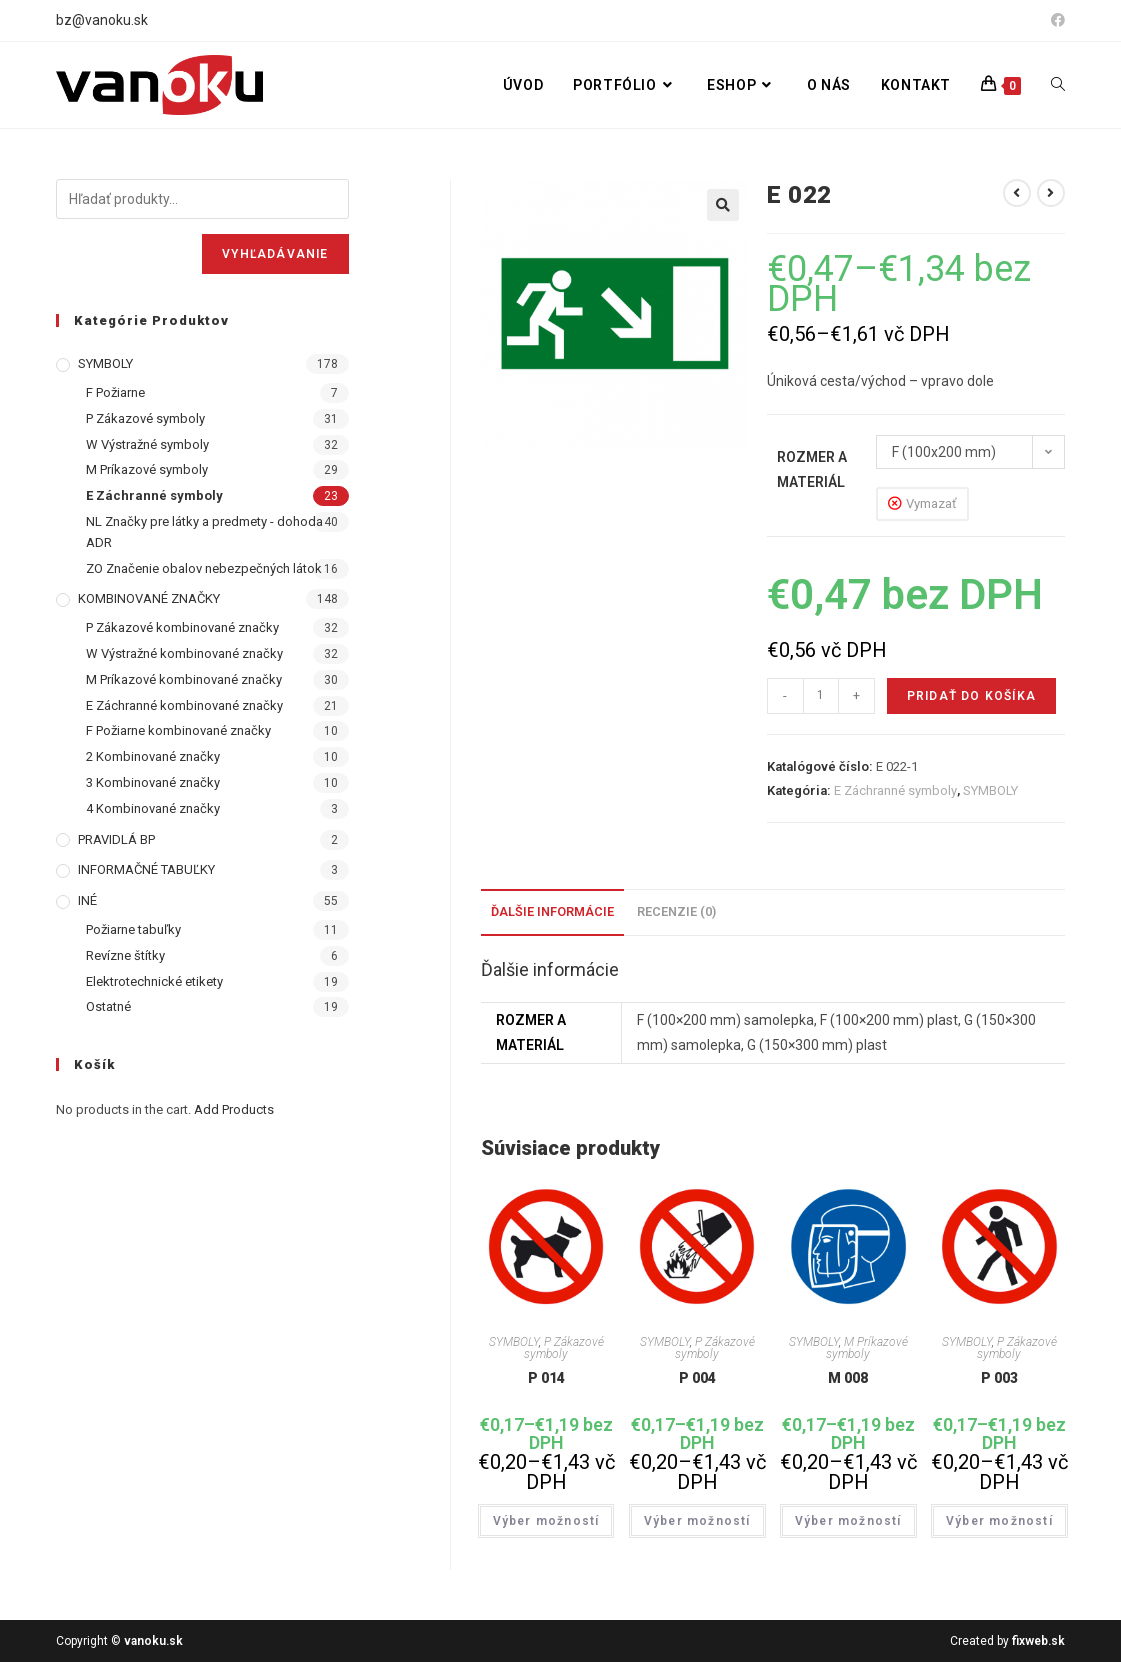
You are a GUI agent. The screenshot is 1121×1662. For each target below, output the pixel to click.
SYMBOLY (990, 790)
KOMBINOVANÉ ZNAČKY (149, 598)
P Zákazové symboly (564, 1348)
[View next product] (1051, 193)
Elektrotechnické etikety (154, 981)
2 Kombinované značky (153, 756)
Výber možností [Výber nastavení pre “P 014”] (546, 1521)
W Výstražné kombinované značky (184, 653)
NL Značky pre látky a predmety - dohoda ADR (204, 532)
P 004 (697, 1378)
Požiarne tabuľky (133, 929)
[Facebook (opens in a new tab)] (1055, 21)
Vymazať (931, 503)
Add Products (234, 1109)
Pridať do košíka (971, 696)
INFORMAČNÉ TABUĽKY (146, 869)
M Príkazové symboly (867, 1348)
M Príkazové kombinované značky (184, 679)
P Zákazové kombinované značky (182, 627)
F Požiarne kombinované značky (178, 730)
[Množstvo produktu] (821, 696)
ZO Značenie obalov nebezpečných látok (204, 568)
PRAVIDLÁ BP (116, 839)
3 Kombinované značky (153, 782)
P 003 (999, 1378)
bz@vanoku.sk (102, 20)
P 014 (546, 1378)
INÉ (87, 900)
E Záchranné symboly (895, 790)
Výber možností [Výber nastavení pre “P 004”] (697, 1521)
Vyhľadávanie (275, 254)
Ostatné (108, 1006)
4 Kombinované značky (153, 808)
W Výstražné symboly (147, 444)
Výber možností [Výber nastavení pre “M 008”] (848, 1521)
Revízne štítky (125, 955)
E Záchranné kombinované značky (184, 705)
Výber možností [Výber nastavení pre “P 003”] (999, 1521)
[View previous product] (1017, 193)
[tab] (552, 912)
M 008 (848, 1378)
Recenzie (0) (676, 911)
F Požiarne (115, 392)
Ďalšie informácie (552, 911)
